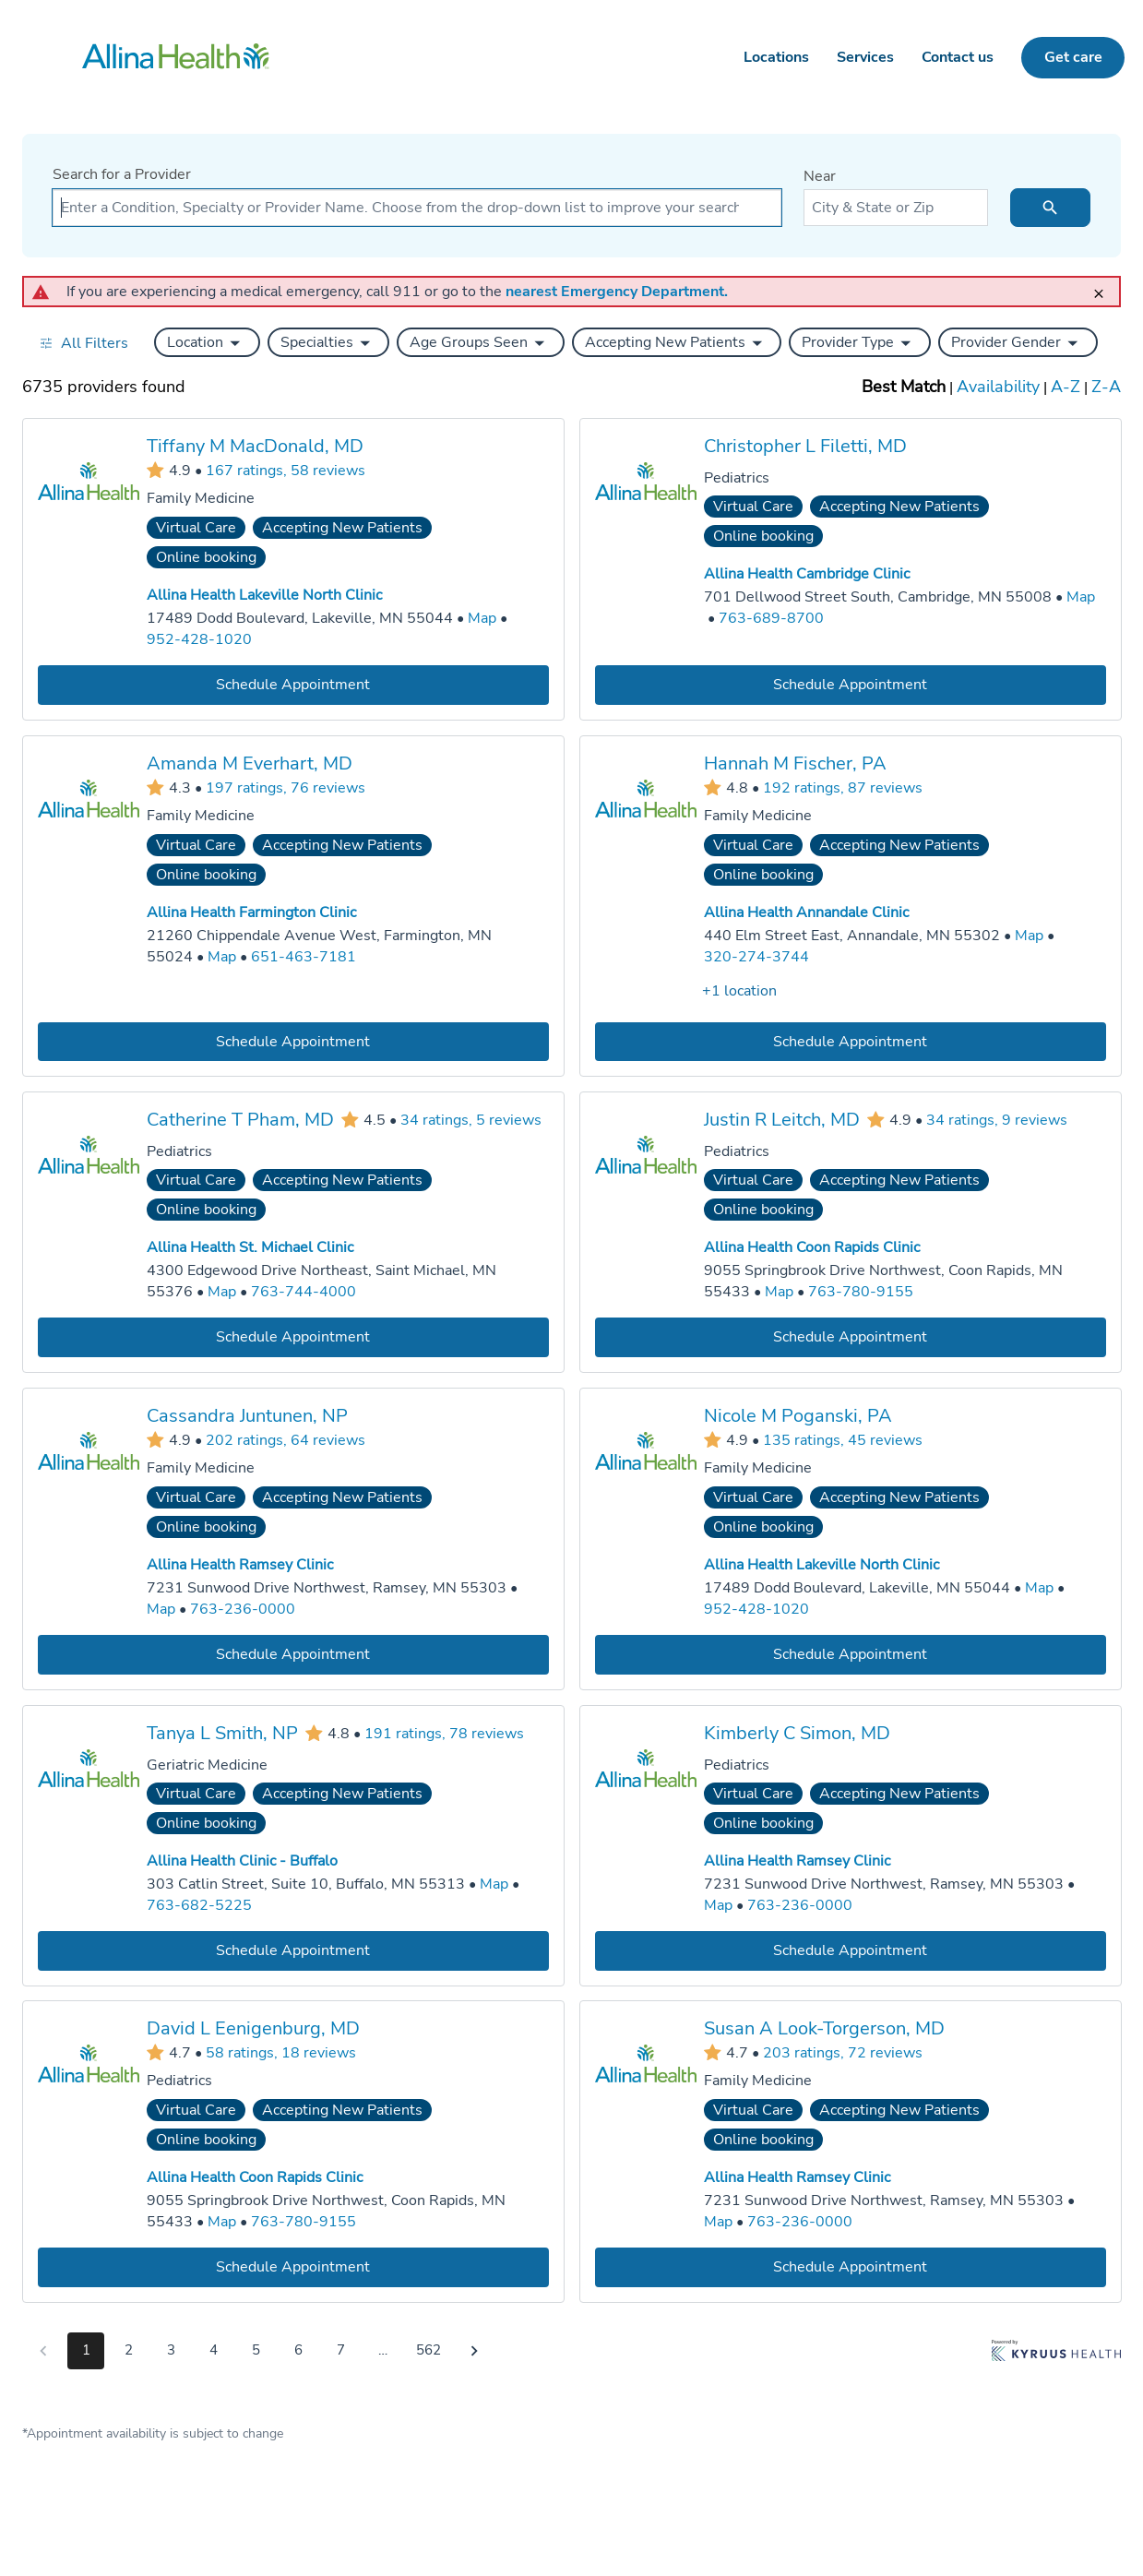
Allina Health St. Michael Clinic (250, 1247)
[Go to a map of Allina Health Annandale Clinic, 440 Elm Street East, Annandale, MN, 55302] (1029, 935)
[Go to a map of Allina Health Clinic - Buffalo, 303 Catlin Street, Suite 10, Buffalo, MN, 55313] (494, 1883)
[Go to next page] (474, 2350)
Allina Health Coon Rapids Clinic (812, 1247)
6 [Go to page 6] (298, 2350)
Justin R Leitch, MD (782, 1119)
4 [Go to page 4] (213, 2350)
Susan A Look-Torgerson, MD (824, 2028)
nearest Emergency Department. (617, 291)
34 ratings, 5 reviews (471, 1120)
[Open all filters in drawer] (83, 343)
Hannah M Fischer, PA (795, 762)
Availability (998, 387)
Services (865, 57)
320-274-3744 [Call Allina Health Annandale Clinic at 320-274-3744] (756, 956)
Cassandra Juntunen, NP (247, 1415)
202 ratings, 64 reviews (285, 1439)
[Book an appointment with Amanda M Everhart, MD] (293, 1041)
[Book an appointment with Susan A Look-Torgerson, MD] (850, 2267)
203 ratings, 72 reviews (843, 2053)
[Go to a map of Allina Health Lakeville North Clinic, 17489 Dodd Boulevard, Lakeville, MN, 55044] (482, 618)
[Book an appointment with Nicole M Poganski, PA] (850, 1654)
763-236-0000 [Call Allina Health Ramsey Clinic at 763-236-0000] (242, 1609)
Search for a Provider (122, 174)
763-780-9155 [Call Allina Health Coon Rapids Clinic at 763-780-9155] (860, 1292)
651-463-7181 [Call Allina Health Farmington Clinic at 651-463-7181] (303, 956)
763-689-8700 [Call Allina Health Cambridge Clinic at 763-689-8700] (771, 618)
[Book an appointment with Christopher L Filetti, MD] (850, 684)
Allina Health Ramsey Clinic (240, 1565)
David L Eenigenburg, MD (253, 2028)
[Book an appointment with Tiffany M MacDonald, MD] (293, 684)
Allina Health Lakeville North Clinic (264, 595)
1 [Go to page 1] (86, 2350)
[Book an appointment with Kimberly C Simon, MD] (850, 1950)
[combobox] (417, 207)
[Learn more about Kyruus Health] (1056, 2354)
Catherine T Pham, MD (240, 1119)
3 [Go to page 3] (171, 2350)
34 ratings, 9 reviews (996, 1120)
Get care (1073, 57)
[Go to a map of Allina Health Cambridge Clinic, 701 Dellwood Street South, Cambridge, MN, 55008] (1080, 597)
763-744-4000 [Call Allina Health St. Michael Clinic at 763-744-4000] (303, 1292)
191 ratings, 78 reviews (444, 1733)
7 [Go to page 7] (341, 2350)
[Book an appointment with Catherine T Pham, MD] (293, 1337)
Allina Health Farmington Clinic (251, 912)
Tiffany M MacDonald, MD (255, 446)
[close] (1104, 285)
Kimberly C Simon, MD (797, 1732)
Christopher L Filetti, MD (805, 446)
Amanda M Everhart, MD (249, 762)
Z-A (1106, 387)
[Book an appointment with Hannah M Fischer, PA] (850, 1041)
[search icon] (1050, 207)
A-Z (1065, 387)
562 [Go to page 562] (428, 2350)
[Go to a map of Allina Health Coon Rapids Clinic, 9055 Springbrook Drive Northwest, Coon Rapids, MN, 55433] (779, 1292)
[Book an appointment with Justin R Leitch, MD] (850, 1337)
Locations (776, 57)
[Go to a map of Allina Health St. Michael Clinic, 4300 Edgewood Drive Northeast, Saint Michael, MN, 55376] (222, 1292)
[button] (207, 342)
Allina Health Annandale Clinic (806, 912)
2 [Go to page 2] (129, 2350)
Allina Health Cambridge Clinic (807, 574)
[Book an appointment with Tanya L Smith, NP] (293, 1950)
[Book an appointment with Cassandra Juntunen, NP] (293, 1654)
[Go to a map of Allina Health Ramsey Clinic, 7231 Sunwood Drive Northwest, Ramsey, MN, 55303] (161, 1609)
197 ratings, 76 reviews (285, 787)
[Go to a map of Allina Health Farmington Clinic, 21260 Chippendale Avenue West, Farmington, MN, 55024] (222, 956)
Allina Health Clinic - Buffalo (242, 1861)
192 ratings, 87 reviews (843, 787)
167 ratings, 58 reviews (285, 469)
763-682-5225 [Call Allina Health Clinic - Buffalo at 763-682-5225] (199, 1904)
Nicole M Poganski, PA (798, 1415)
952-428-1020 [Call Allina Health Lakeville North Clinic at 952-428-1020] (199, 639)
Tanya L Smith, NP (222, 1732)
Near (820, 176)
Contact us (958, 57)
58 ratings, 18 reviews (281, 2053)
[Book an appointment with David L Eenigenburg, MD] (293, 2267)
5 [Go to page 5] (256, 2350)
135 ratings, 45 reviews (843, 1439)
